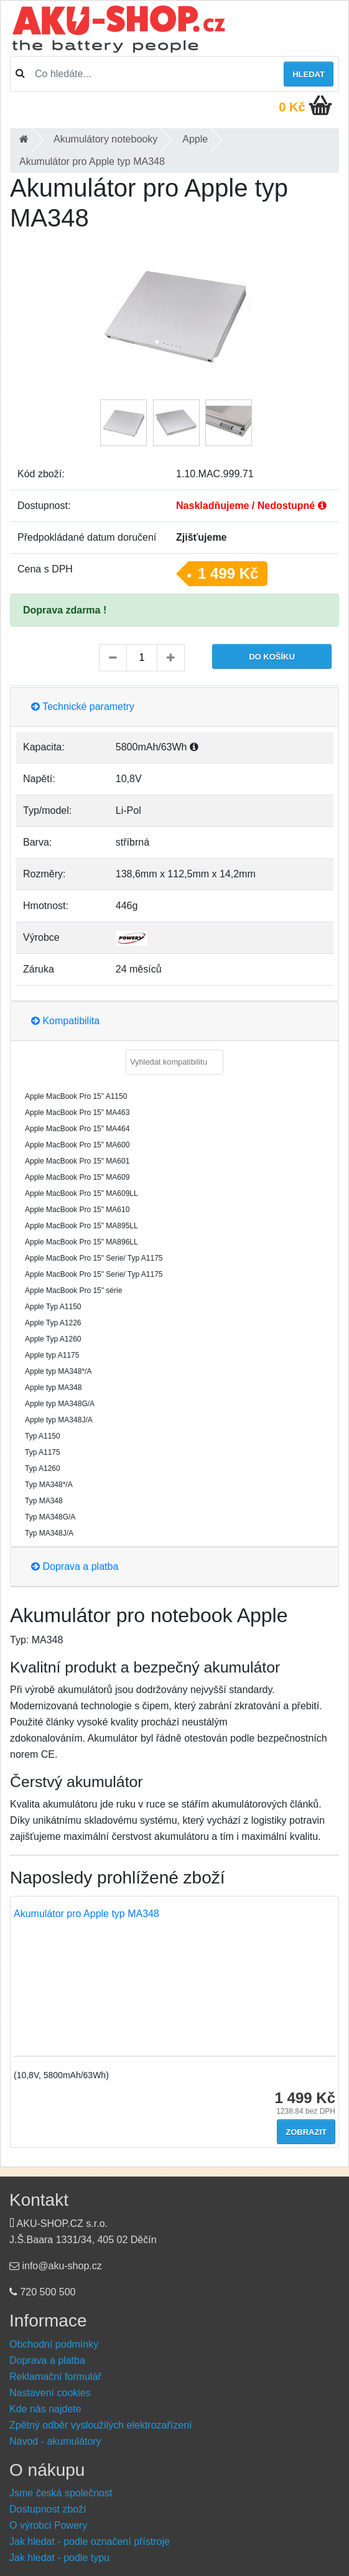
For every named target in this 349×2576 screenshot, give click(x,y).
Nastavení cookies (50, 2392)
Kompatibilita (65, 1020)
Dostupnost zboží (47, 2509)
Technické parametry (82, 706)
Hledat (308, 74)
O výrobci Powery (48, 2525)
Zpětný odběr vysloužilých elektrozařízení (100, 2425)
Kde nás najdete (45, 2409)
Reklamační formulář (55, 2376)
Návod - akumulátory (55, 2441)
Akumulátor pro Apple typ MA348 (86, 1913)
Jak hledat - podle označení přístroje (89, 2541)
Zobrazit (306, 2132)
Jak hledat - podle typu (59, 2557)
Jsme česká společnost (60, 2493)
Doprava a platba (74, 1566)
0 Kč (292, 107)
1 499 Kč (228, 573)
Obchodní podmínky (53, 2344)
